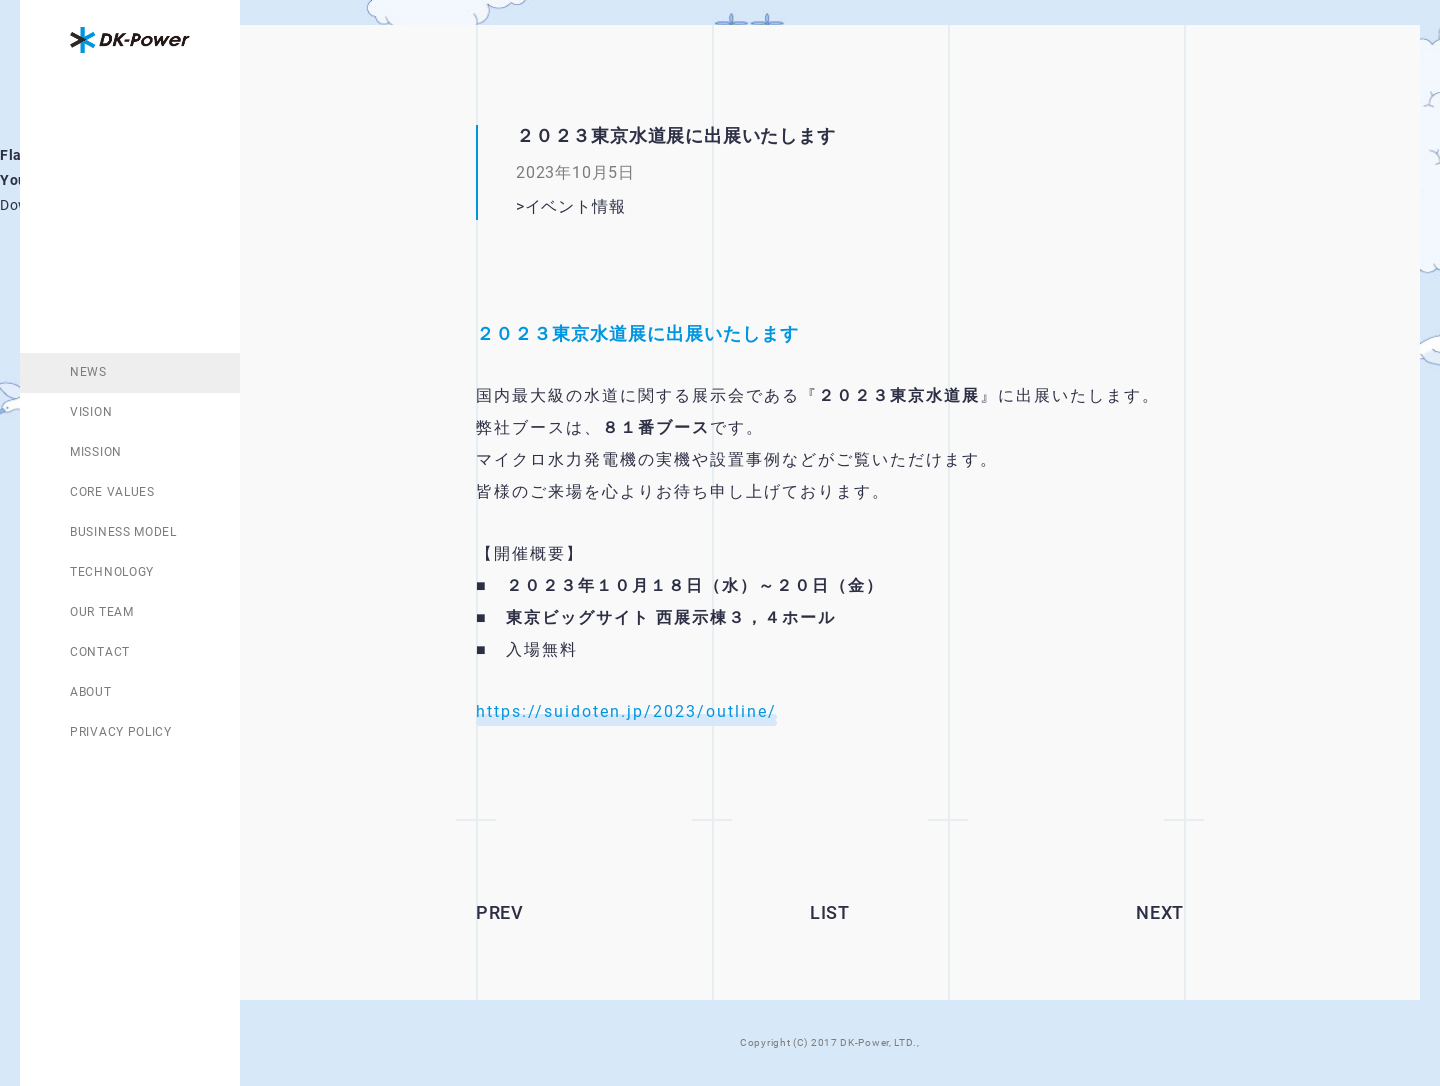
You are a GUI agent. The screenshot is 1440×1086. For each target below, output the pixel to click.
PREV (500, 912)
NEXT (1160, 912)
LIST (830, 912)
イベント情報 (575, 206)
